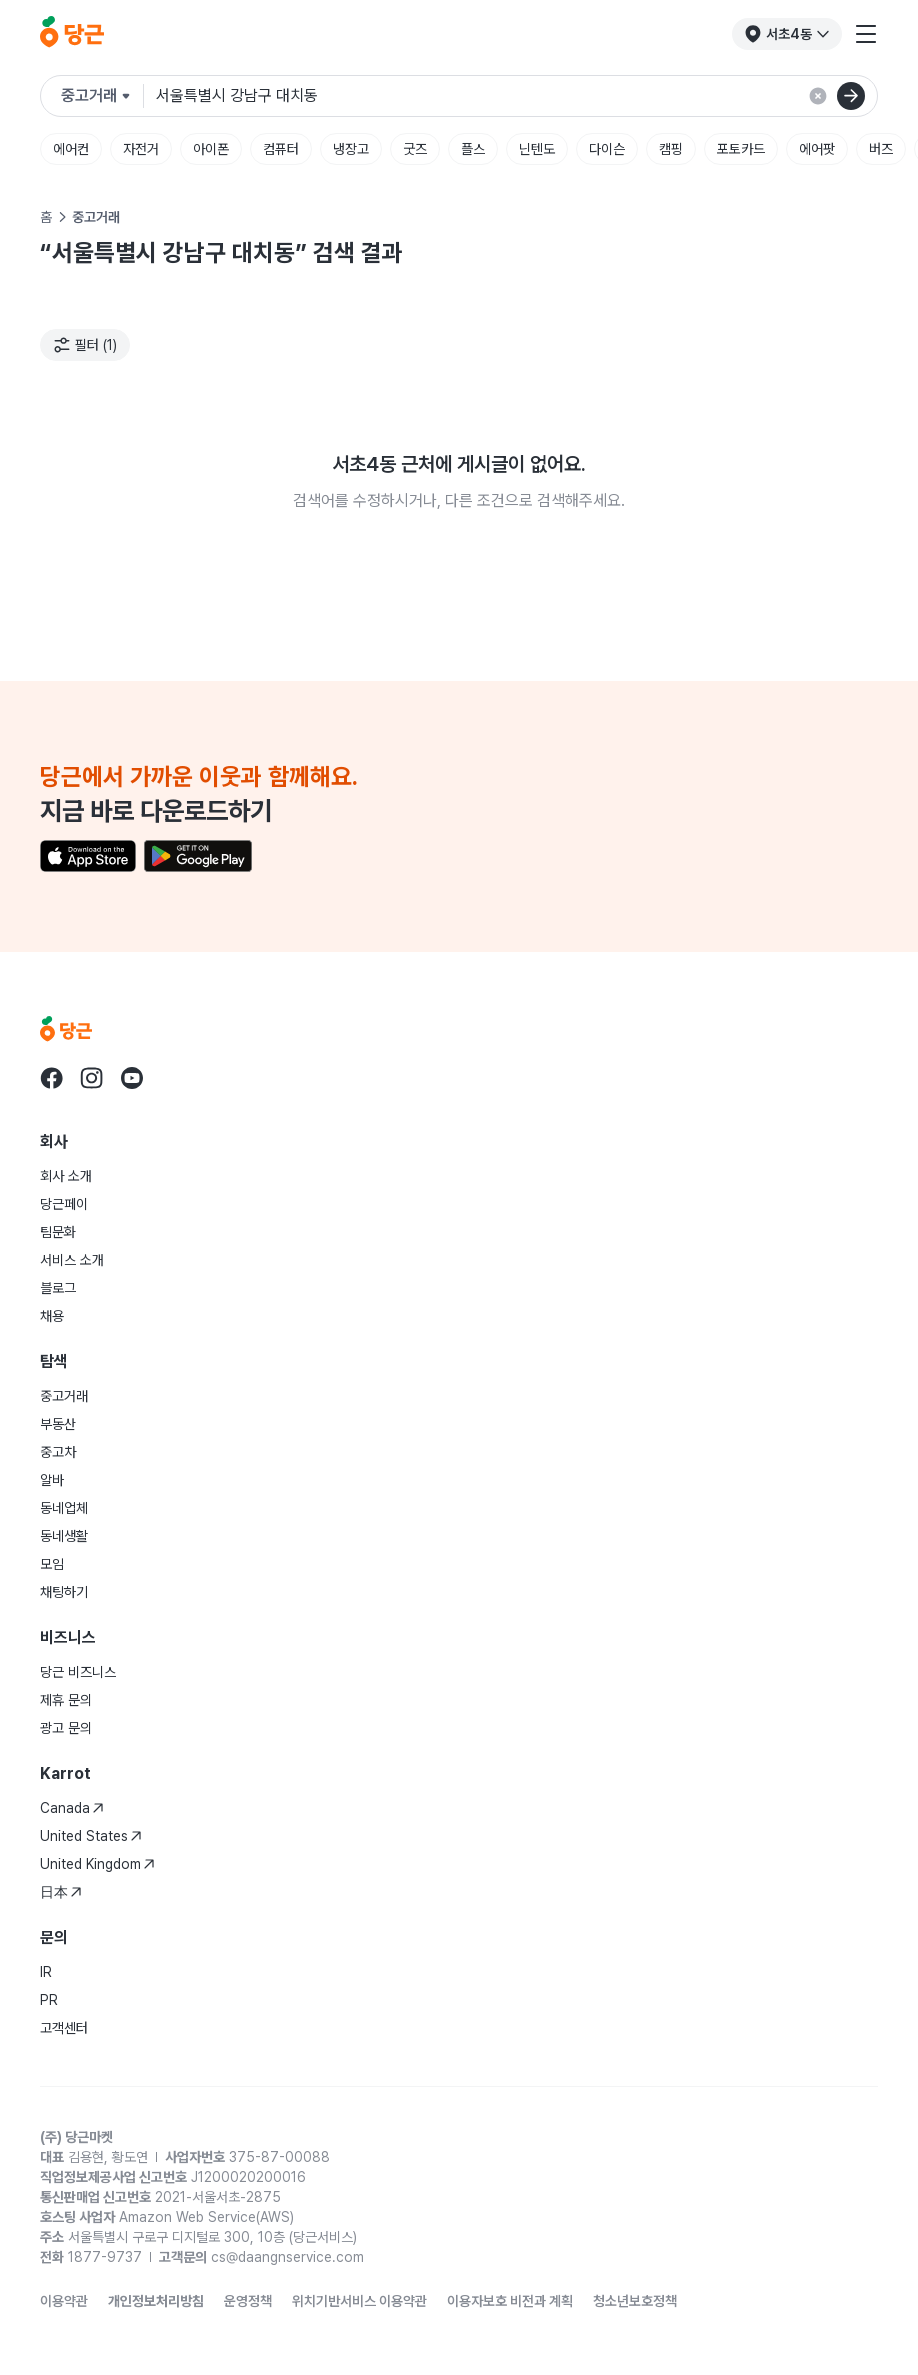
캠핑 (671, 149)
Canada (72, 1808)
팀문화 (58, 1232)
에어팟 (817, 149)
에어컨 (71, 149)
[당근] (72, 34)
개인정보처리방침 (156, 2301)
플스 (473, 149)
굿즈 (415, 149)
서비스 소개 (72, 1260)
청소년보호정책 (635, 2301)
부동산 (58, 1424)
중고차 (58, 1452)
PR (49, 2000)
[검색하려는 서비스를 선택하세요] (102, 96)
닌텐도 (537, 149)
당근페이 (64, 1204)
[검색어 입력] (508, 96)
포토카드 (741, 149)
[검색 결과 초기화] (818, 96)
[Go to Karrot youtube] (132, 1078)
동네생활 (64, 1536)
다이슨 (607, 149)
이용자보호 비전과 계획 (510, 2301)
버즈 (881, 149)
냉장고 (351, 149)
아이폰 (211, 149)
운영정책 (248, 2301)
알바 (52, 1480)
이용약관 (64, 2301)
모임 (52, 1564)
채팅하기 (64, 1592)
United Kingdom (97, 1864)
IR (46, 1972)
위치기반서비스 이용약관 (359, 2301)
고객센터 (64, 2028)
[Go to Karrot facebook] (52, 1078)
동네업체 (64, 1508)
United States (91, 1836)
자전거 (141, 149)
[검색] (851, 96)
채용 (52, 1316)
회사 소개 (66, 1176)
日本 (61, 1892)
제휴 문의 (66, 1700)
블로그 (58, 1288)
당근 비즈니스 (78, 1672)
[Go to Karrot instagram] (92, 1078)
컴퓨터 (281, 149)
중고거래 (64, 1396)
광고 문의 (66, 1728)
